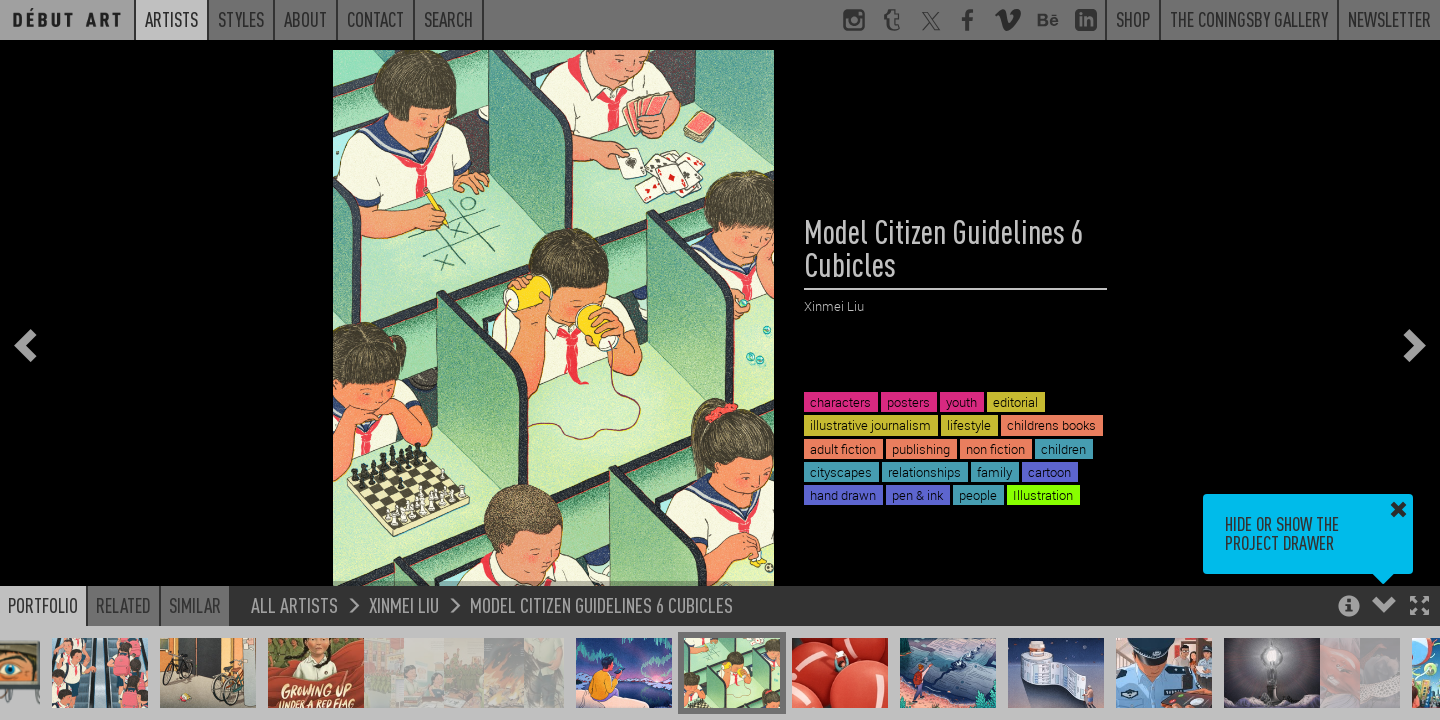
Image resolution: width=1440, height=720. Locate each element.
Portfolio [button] (43, 605)
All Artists (294, 604)
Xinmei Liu (404, 604)
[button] (1419, 607)
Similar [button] (195, 605)
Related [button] (123, 605)
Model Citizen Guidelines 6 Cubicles (601, 604)
